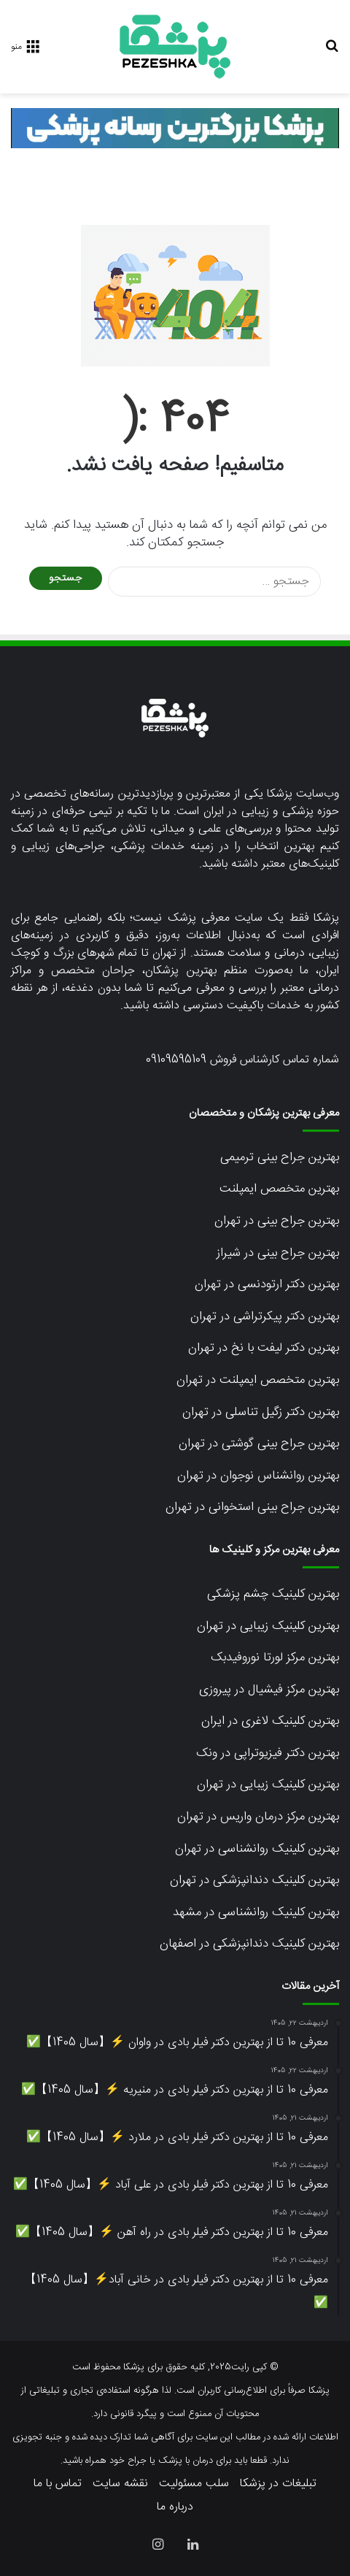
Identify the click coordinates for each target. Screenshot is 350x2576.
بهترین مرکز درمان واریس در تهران (258, 1816)
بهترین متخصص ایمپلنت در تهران (257, 1380)
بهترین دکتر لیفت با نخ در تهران (263, 1348)
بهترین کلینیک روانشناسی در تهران (257, 1849)
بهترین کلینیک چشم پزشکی (273, 1594)
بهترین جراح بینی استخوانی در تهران (252, 1507)
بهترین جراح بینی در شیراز (278, 1253)
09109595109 (176, 1060)
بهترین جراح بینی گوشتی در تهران (259, 1443)
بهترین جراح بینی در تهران (276, 1221)
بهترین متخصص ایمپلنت (279, 1188)
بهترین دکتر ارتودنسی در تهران (267, 1284)
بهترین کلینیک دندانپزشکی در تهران (254, 1880)
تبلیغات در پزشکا (278, 2483)
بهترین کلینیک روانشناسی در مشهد (256, 1912)
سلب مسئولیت (194, 2483)
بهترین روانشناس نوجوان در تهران (258, 1475)
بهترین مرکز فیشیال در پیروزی (269, 1689)
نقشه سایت (120, 2483)
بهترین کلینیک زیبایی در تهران (268, 1626)
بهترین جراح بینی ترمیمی (279, 1157)
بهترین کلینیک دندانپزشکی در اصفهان (249, 1943)
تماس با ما (58, 2483)
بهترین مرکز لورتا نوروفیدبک (275, 1657)
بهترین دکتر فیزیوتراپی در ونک (267, 1753)
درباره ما (175, 2507)
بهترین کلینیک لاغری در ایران (270, 1721)
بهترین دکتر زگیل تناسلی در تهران (260, 1412)
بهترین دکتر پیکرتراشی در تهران (264, 1316)
